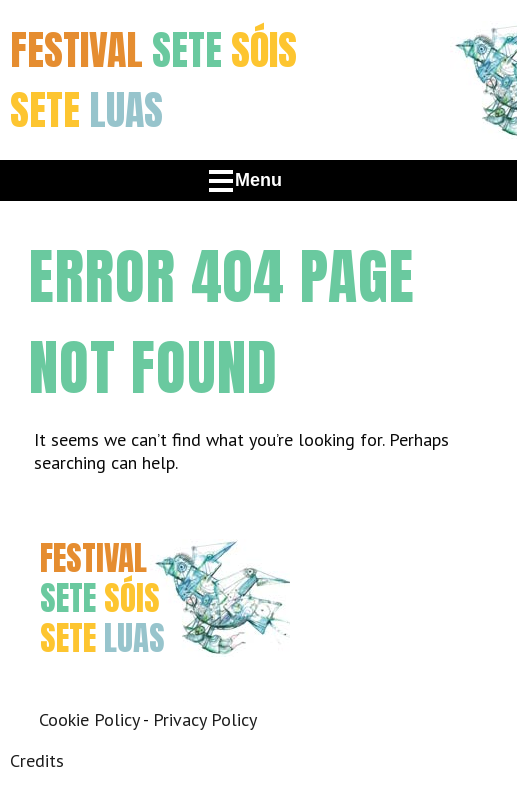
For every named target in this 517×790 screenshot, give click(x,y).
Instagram (152, 690)
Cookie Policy (89, 719)
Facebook (62, 690)
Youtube (197, 690)
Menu (258, 180)
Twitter (107, 690)
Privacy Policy (205, 719)
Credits (37, 760)
